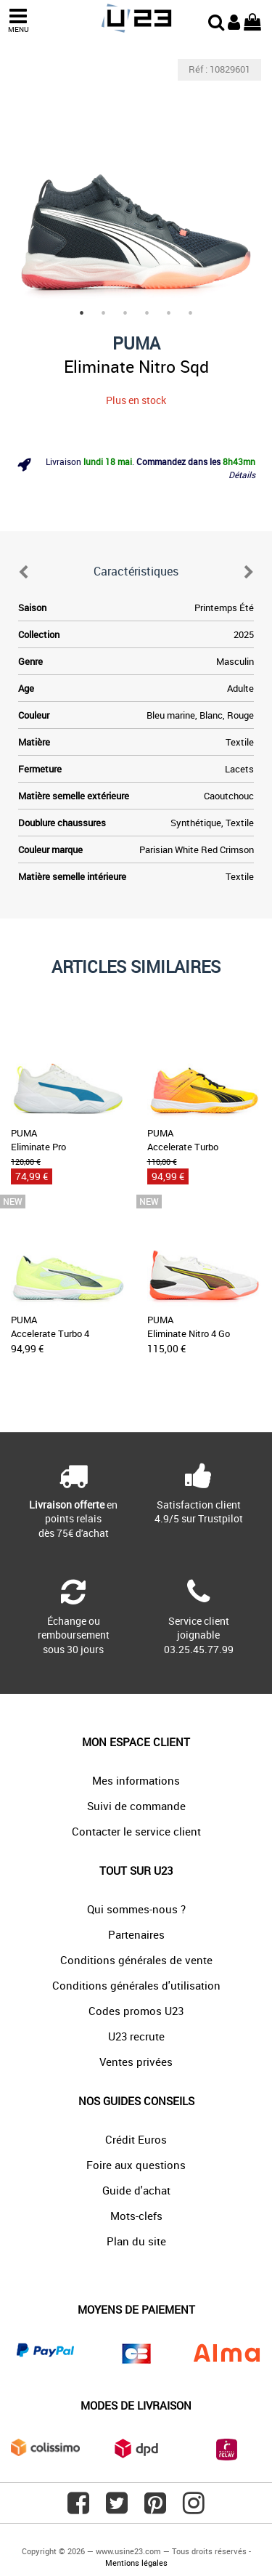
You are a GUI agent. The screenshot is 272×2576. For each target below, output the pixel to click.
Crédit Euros (136, 2139)
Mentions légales (136, 2562)
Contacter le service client (136, 1831)
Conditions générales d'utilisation (136, 1985)
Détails (241, 474)
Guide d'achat (136, 2190)
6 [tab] (191, 313)
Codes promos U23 (136, 2010)
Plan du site (136, 2241)
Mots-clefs (136, 2215)
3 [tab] (125, 313)
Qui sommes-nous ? (136, 1909)
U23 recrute (136, 2036)
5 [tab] (169, 313)
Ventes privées (136, 2061)
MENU (18, 20)
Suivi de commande (136, 1805)
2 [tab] (103, 313)
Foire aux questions (136, 2164)
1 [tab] (82, 313)
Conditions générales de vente (136, 1960)
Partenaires (136, 1934)
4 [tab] (147, 313)
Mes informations (136, 1780)
